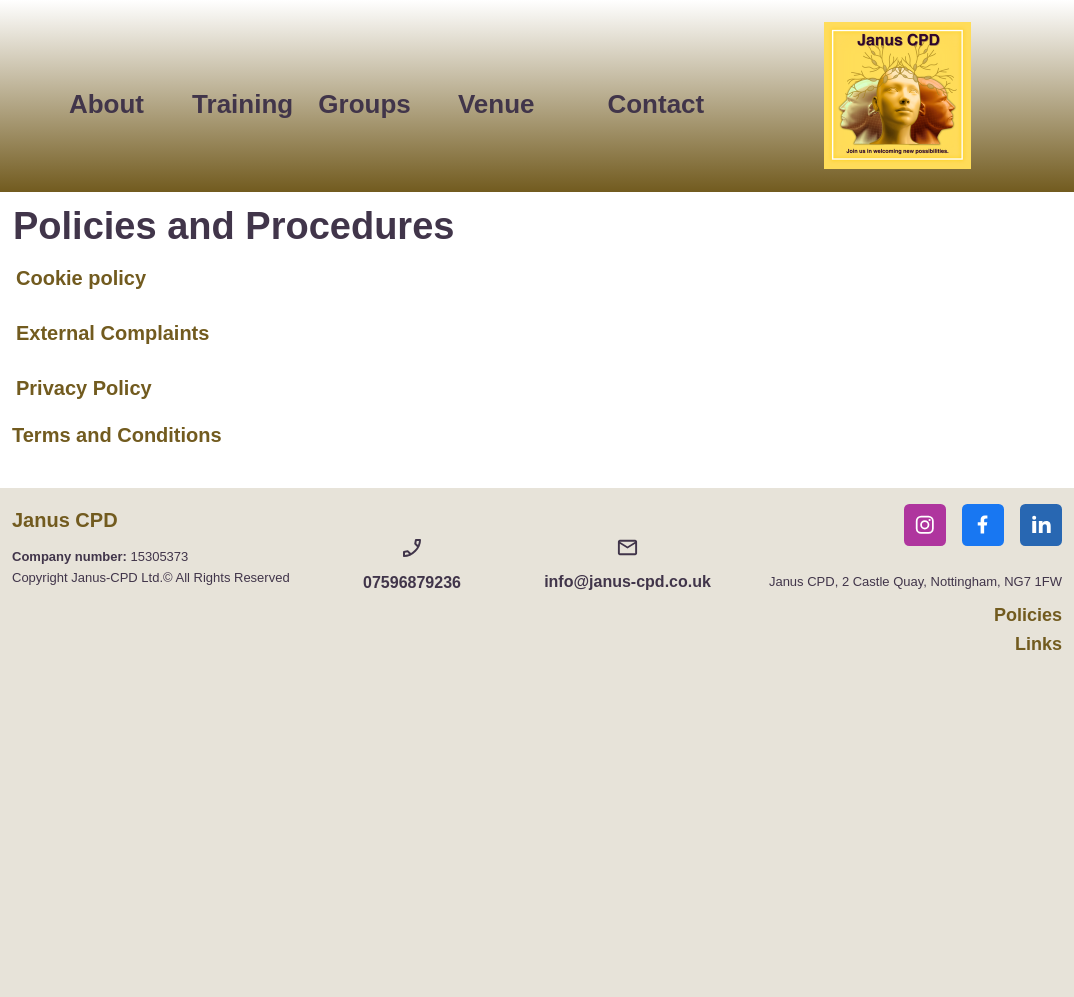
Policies (1028, 615)
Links (1038, 644)
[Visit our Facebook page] (983, 525)
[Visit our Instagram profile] (925, 525)
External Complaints (112, 333)
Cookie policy (81, 278)
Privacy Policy (84, 388)
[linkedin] (1041, 525)
